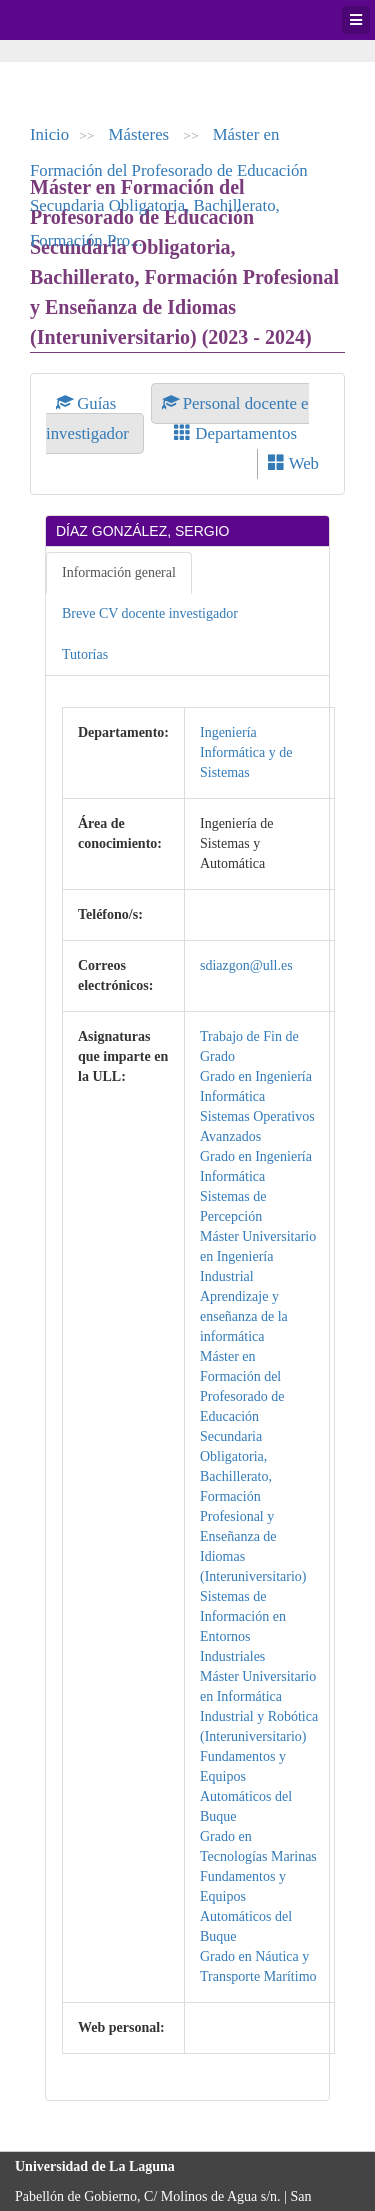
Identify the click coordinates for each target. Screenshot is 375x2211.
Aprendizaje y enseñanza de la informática (244, 1316)
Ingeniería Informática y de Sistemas (246, 752)
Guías (88, 403)
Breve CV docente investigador (150, 613)
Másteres (141, 134)
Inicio (49, 134)
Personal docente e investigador (177, 418)
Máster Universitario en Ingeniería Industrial (258, 1256)
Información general (119, 572)
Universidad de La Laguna (70, 20)
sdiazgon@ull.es (246, 965)
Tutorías (85, 654)
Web (293, 463)
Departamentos (235, 433)
